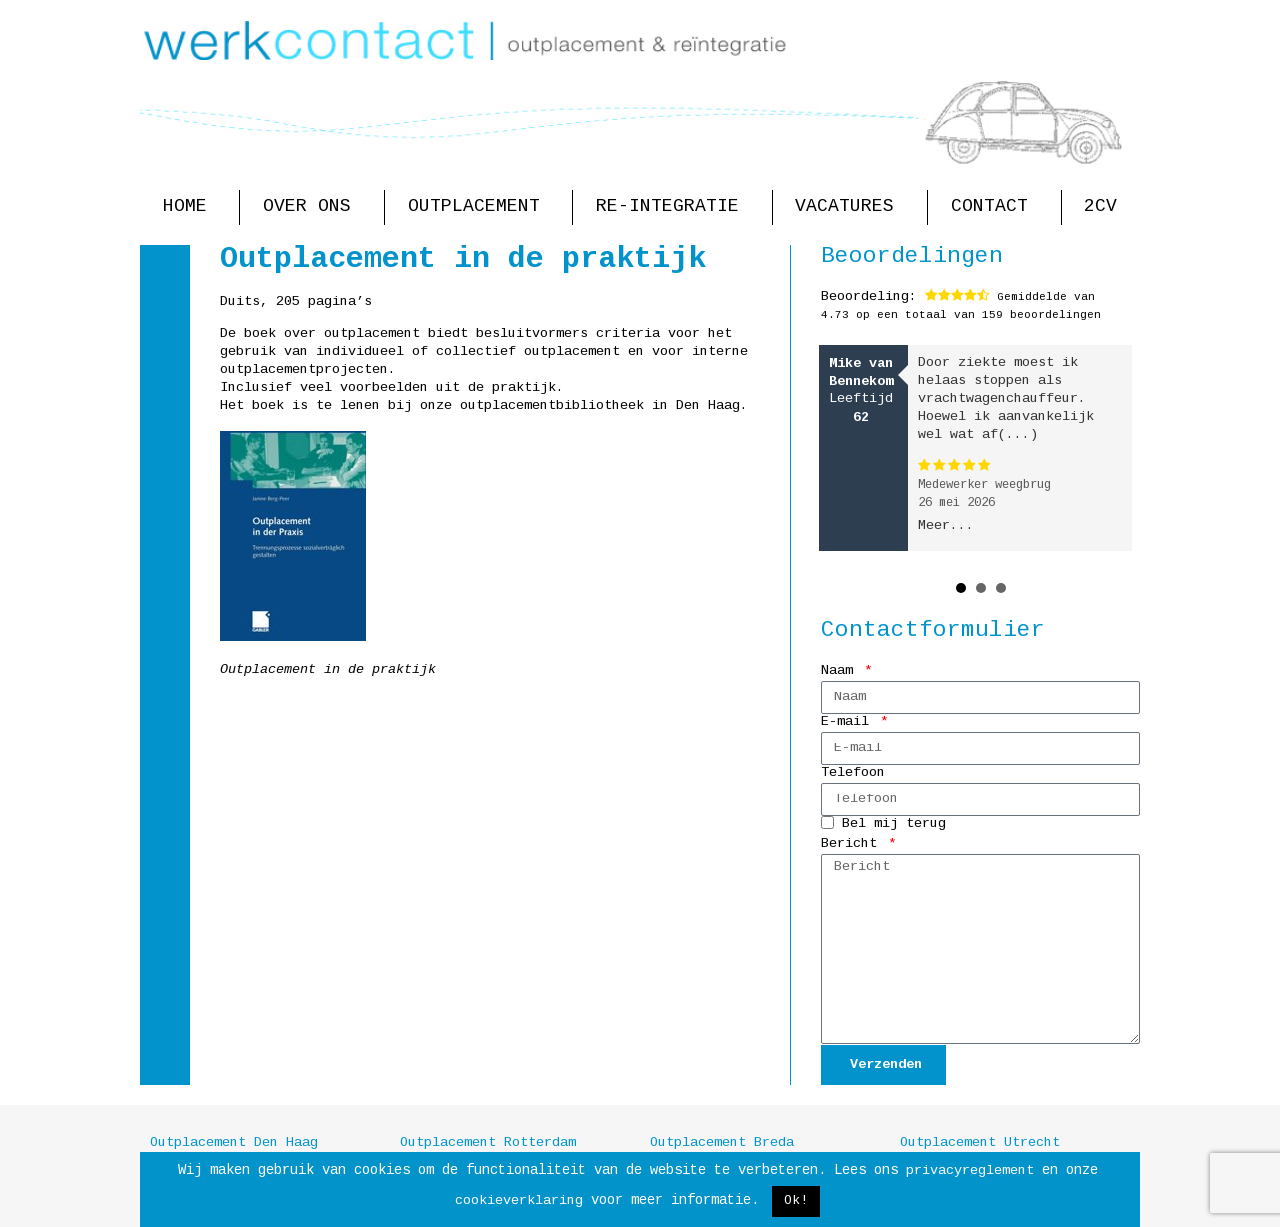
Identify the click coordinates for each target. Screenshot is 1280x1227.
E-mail (849, 722)
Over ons (312, 208)
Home (190, 208)
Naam (841, 671)
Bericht (853, 844)
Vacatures (849, 208)
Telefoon (853, 773)
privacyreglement (970, 1171)
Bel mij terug (894, 825)
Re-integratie (672, 208)
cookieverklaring (519, 1201)
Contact (994, 208)
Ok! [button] (796, 1201)
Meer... (946, 526)
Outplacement (479, 208)
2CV (1100, 207)
